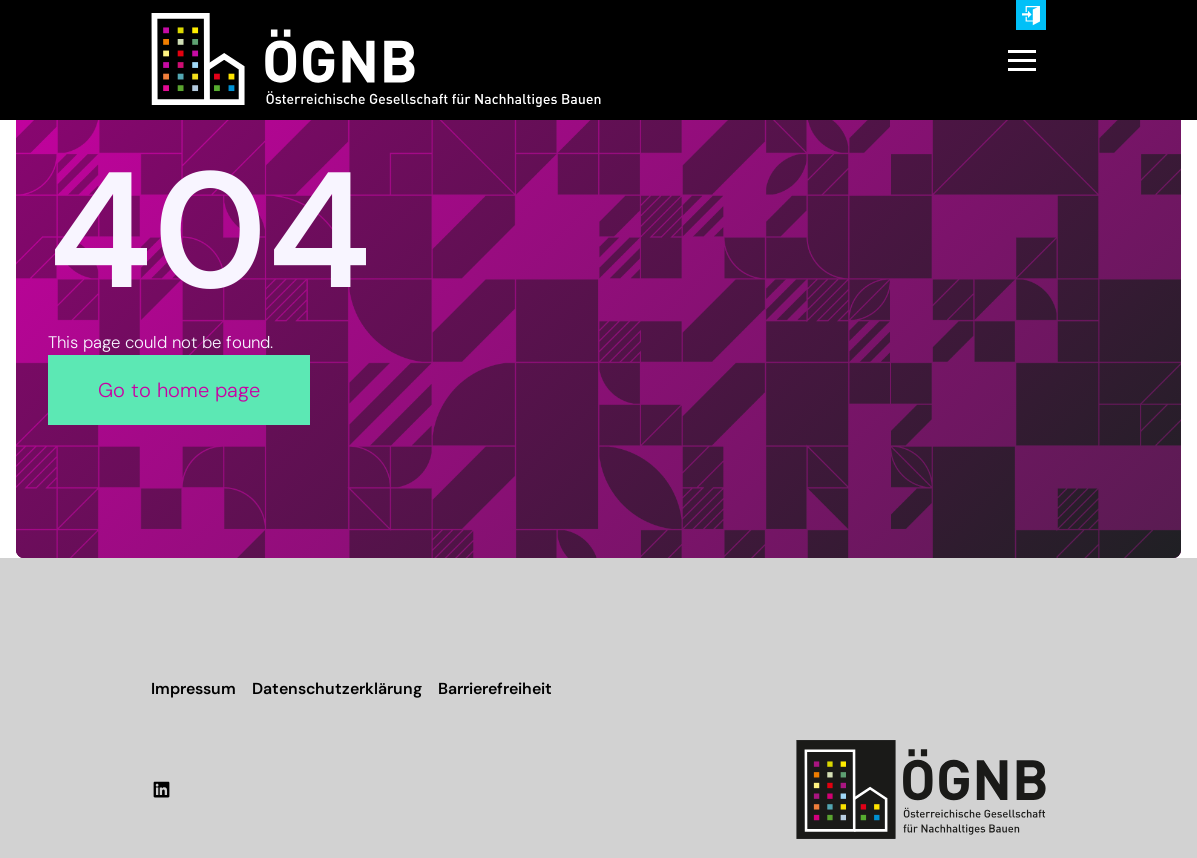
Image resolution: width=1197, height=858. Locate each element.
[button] (1022, 60)
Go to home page (179, 390)
